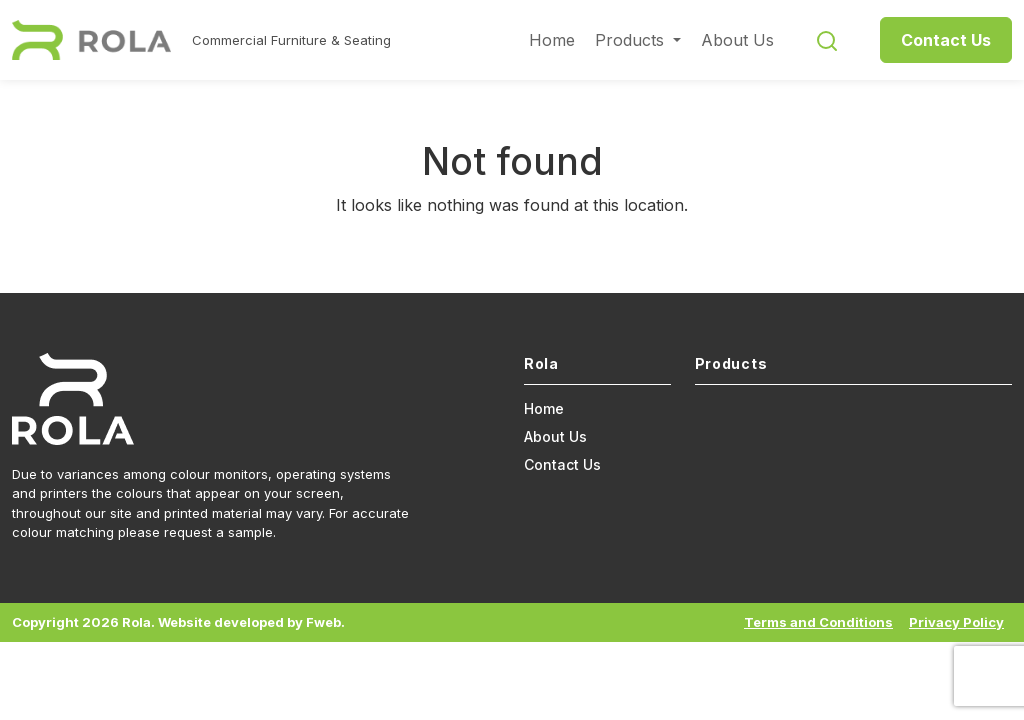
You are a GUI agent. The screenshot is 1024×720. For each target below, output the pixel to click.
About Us (737, 40)
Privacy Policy (956, 622)
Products (632, 40)
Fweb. (325, 622)
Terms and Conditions (818, 622)
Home (552, 40)
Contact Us (946, 40)
